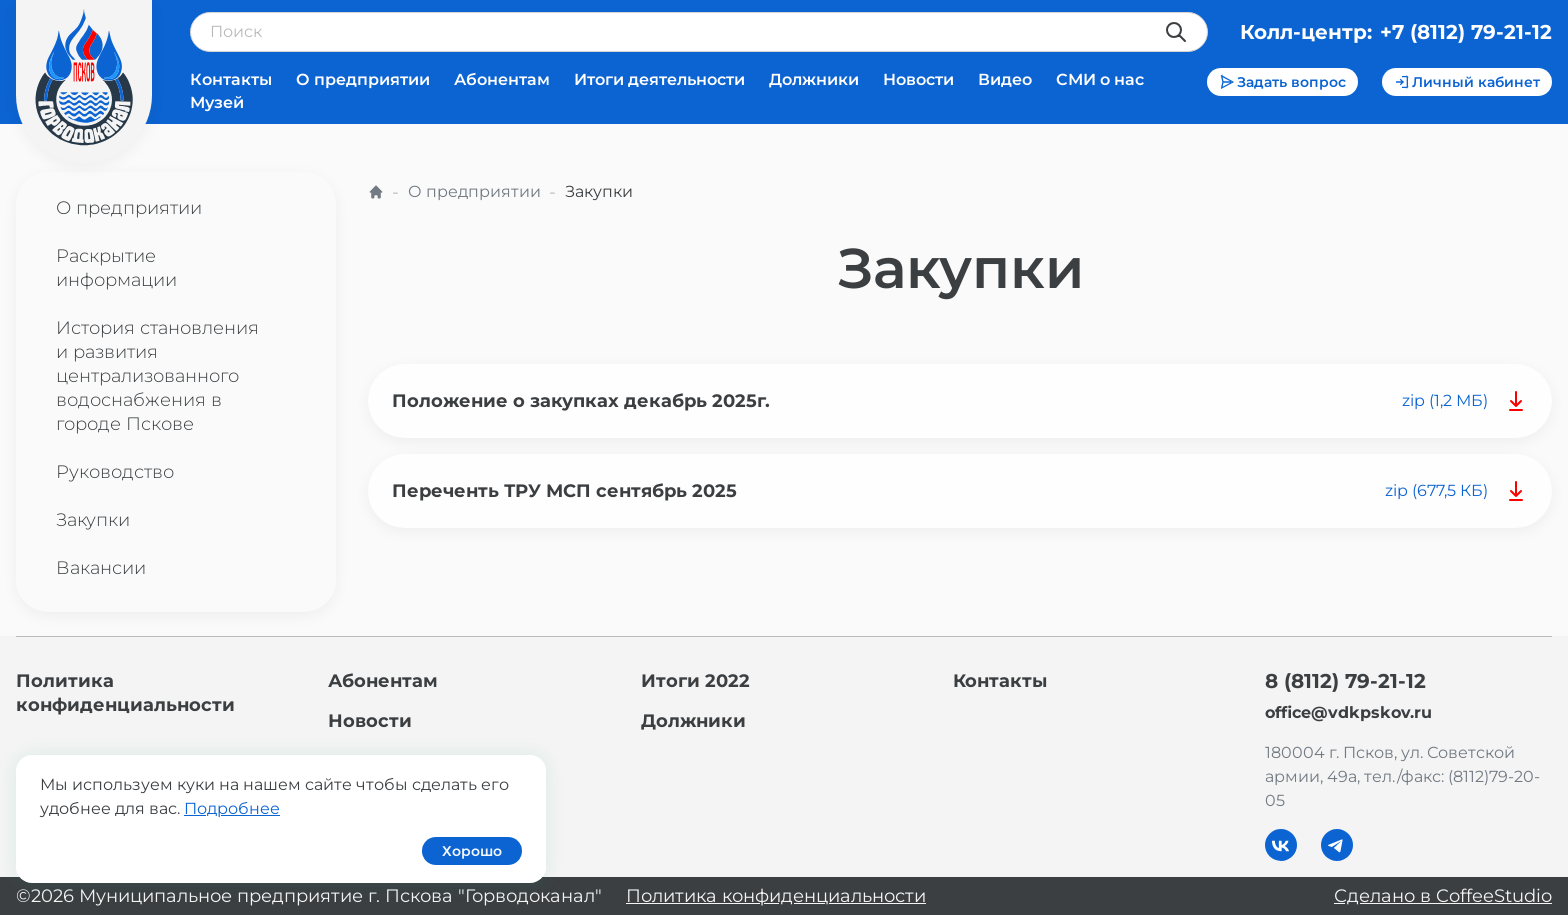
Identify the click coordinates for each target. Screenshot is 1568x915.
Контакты (231, 79)
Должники (814, 79)
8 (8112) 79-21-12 (1345, 681)
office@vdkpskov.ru (1348, 712)
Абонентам (502, 79)
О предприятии (363, 79)
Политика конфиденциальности (776, 896)
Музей (217, 102)
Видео (1005, 79)
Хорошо (472, 851)
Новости (918, 79)
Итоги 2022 (695, 681)
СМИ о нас (1100, 79)
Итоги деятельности (659, 79)
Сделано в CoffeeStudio (1443, 896)
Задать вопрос (1282, 82)
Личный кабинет (1467, 82)
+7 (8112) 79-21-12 (1466, 32)
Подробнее (232, 808)
